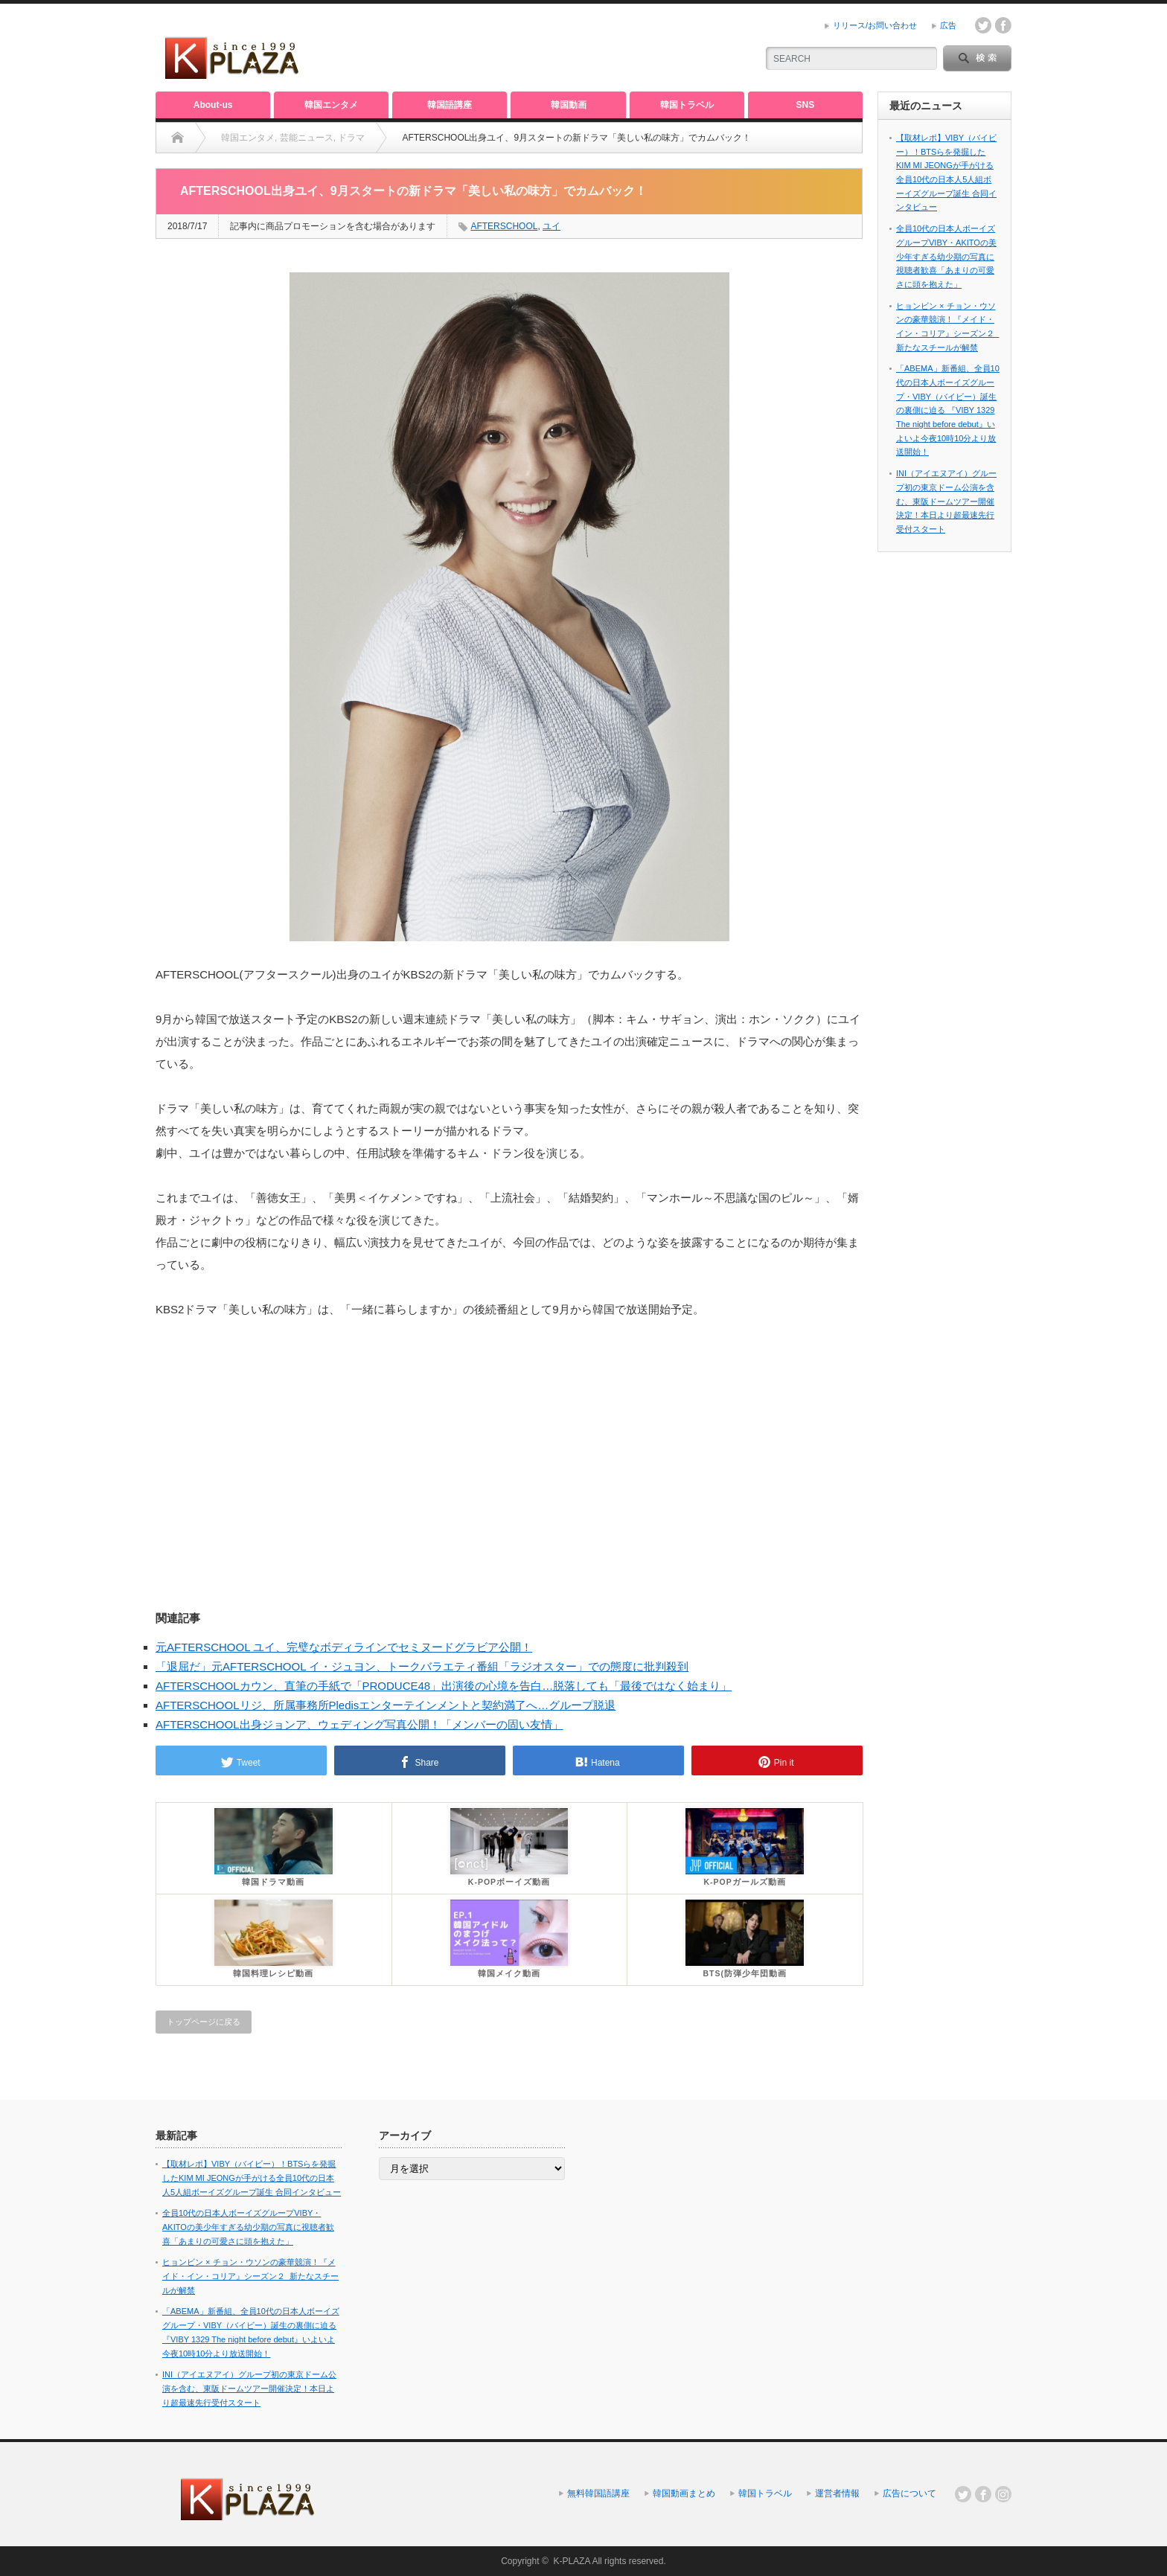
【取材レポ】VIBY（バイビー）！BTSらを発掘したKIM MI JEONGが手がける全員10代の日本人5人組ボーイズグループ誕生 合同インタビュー (251, 2177)
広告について (909, 2493)
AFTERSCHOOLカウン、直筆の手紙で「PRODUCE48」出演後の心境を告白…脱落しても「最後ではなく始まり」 (444, 1685)
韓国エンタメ (331, 105)
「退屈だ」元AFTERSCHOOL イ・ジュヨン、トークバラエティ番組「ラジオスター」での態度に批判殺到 (422, 1666)
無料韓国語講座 (598, 2493)
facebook (1003, 25)
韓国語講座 (449, 105)
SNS (805, 105)
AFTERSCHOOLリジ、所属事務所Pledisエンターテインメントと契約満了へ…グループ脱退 (386, 1705)
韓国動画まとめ (684, 2493)
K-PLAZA (571, 2561)
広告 (948, 25)
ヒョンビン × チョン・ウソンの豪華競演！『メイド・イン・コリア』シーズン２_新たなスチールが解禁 (250, 2276)
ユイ (551, 226)
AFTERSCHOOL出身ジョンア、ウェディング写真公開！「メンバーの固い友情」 (359, 1724)
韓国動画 (568, 105)
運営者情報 (837, 2493)
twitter (983, 25)
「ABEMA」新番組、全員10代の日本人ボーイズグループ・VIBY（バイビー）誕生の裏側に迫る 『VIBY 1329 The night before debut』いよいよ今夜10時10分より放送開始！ (948, 410)
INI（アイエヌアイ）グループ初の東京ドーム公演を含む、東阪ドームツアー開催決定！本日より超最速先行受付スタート (946, 501)
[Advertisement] (569, 48)
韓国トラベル (687, 105)
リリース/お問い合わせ (875, 25)
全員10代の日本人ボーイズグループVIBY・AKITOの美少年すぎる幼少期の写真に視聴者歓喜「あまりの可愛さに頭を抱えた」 (946, 256)
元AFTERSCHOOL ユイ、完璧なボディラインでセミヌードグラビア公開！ (344, 1647)
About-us (213, 105)
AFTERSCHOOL (503, 226)
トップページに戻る (203, 2021)
